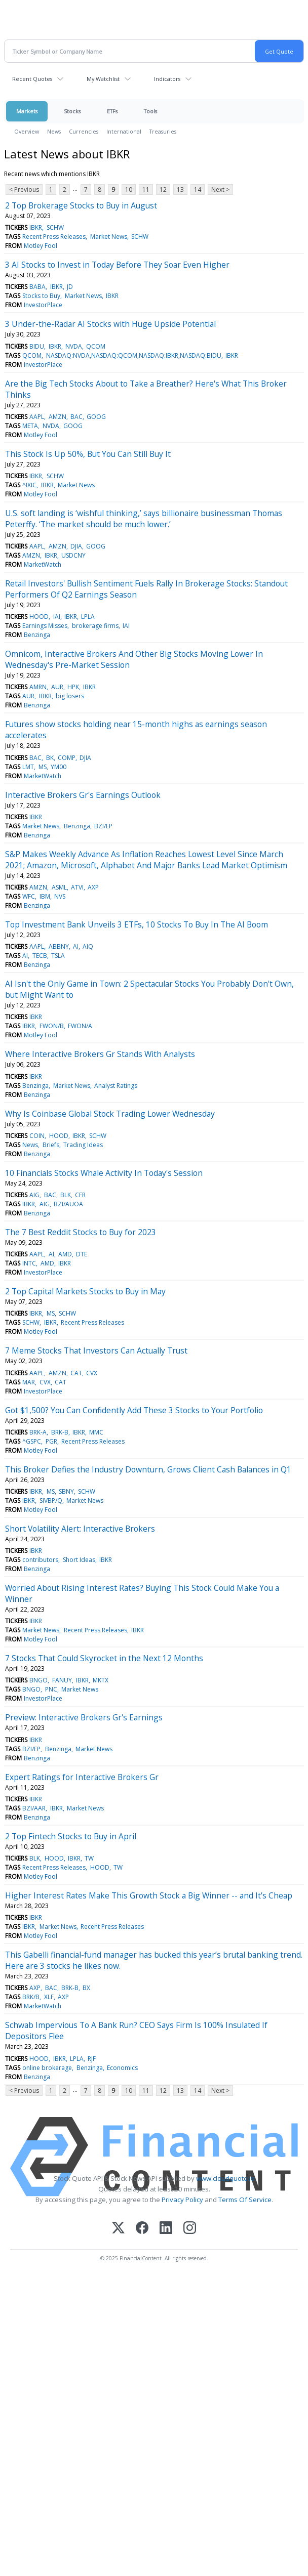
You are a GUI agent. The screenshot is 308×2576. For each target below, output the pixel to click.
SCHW (55, 227)
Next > (220, 189)
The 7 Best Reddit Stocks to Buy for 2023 (80, 1232)
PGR (51, 1441)
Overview (26, 131)
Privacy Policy (182, 2199)
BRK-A (38, 1432)
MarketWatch (42, 564)
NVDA (73, 346)
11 (145, 189)
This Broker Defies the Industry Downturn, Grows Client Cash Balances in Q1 (148, 1469)
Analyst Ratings (115, 1085)
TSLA (58, 955)
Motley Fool (40, 245)
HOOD (39, 616)
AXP (93, 887)
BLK (65, 1195)
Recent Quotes (32, 78)
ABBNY (59, 946)
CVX (91, 1373)
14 (197, 189)
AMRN (38, 687)
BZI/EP (103, 826)
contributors (40, 1559)
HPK (73, 687)
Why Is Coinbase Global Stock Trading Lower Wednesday (110, 1113)
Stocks (72, 111)
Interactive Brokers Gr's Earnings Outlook (83, 794)
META (30, 425)
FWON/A (80, 1026)
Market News (108, 236)
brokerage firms (95, 625)
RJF (92, 2058)
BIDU (36, 346)
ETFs (112, 111)
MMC (96, 1432)
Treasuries (162, 131)
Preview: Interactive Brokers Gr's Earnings (84, 1717)
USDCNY (73, 555)
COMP (66, 757)
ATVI (77, 887)
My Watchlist (103, 78)
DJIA (76, 546)
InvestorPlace (43, 305)
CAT (76, 1373)
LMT (28, 767)
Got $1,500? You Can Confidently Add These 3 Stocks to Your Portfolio (134, 1410)
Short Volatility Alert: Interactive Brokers (80, 1528)
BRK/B (31, 1997)
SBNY (66, 1491)
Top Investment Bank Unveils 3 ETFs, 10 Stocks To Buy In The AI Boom (136, 924)
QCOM (95, 346)
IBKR (35, 227)
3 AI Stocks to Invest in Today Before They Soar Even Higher (117, 264)
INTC (29, 1263)
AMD (65, 1254)
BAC (76, 416)
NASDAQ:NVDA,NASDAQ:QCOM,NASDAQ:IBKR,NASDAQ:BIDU (133, 355)
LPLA (88, 616)
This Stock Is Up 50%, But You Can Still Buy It (88, 453)
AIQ (88, 946)
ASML (59, 887)
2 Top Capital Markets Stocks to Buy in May (85, 1291)
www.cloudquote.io (225, 2178)
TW (89, 1858)
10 (128, 189)
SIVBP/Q (51, 1500)
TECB (39, 955)
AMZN (57, 416)
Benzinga (37, 634)
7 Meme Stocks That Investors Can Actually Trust (96, 1350)
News (54, 131)
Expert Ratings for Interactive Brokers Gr (82, 1777)
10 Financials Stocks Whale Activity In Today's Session (104, 1172)
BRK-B (59, 1432)
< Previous (24, 189)
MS (42, 767)
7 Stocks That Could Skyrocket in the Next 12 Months (104, 1658)
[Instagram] (189, 2228)
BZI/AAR (34, 1808)
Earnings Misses (44, 625)
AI (76, 946)
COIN (37, 1135)
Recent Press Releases (54, 236)
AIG (34, 1195)
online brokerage (47, 2067)
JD (70, 286)
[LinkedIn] (166, 2228)
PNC (51, 1689)
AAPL (36, 416)
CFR (80, 1195)
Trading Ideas (83, 1145)
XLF (49, 1997)
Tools (150, 111)
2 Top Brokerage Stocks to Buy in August (81, 205)
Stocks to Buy (41, 295)
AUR (57, 687)
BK (50, 757)
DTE (81, 1254)
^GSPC (31, 1441)
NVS (59, 896)
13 (180, 189)
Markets (26, 111)
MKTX (100, 1680)
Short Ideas (79, 1559)
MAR (28, 1382)
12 (163, 189)
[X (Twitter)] (118, 2228)
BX (86, 1987)
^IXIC (29, 485)
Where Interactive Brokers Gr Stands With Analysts (100, 1054)
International (123, 131)
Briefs (51, 1145)
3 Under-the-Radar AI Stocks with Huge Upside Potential (110, 323)
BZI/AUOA (68, 1204)
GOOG (96, 416)
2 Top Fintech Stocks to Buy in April (70, 1836)
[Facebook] (142, 2228)
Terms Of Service (245, 2199)
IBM (45, 896)
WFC (28, 896)
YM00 (58, 767)
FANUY (62, 1680)
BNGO (38, 1680)
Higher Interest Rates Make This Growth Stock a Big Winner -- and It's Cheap (148, 1895)
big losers (70, 696)
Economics (122, 2067)
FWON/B (52, 1026)
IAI (56, 616)
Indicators (167, 78)
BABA (37, 286)
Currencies (83, 131)
